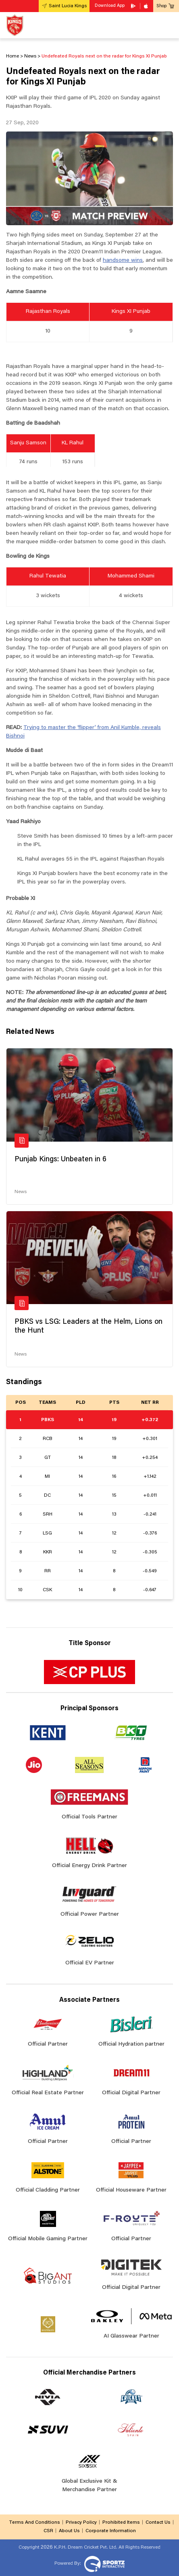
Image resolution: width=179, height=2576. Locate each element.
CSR (48, 2531)
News (21, 1191)
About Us (69, 2531)
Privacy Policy (81, 2522)
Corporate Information (110, 2531)
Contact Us (158, 2522)
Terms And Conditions (34, 2522)
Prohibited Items (121, 2522)
